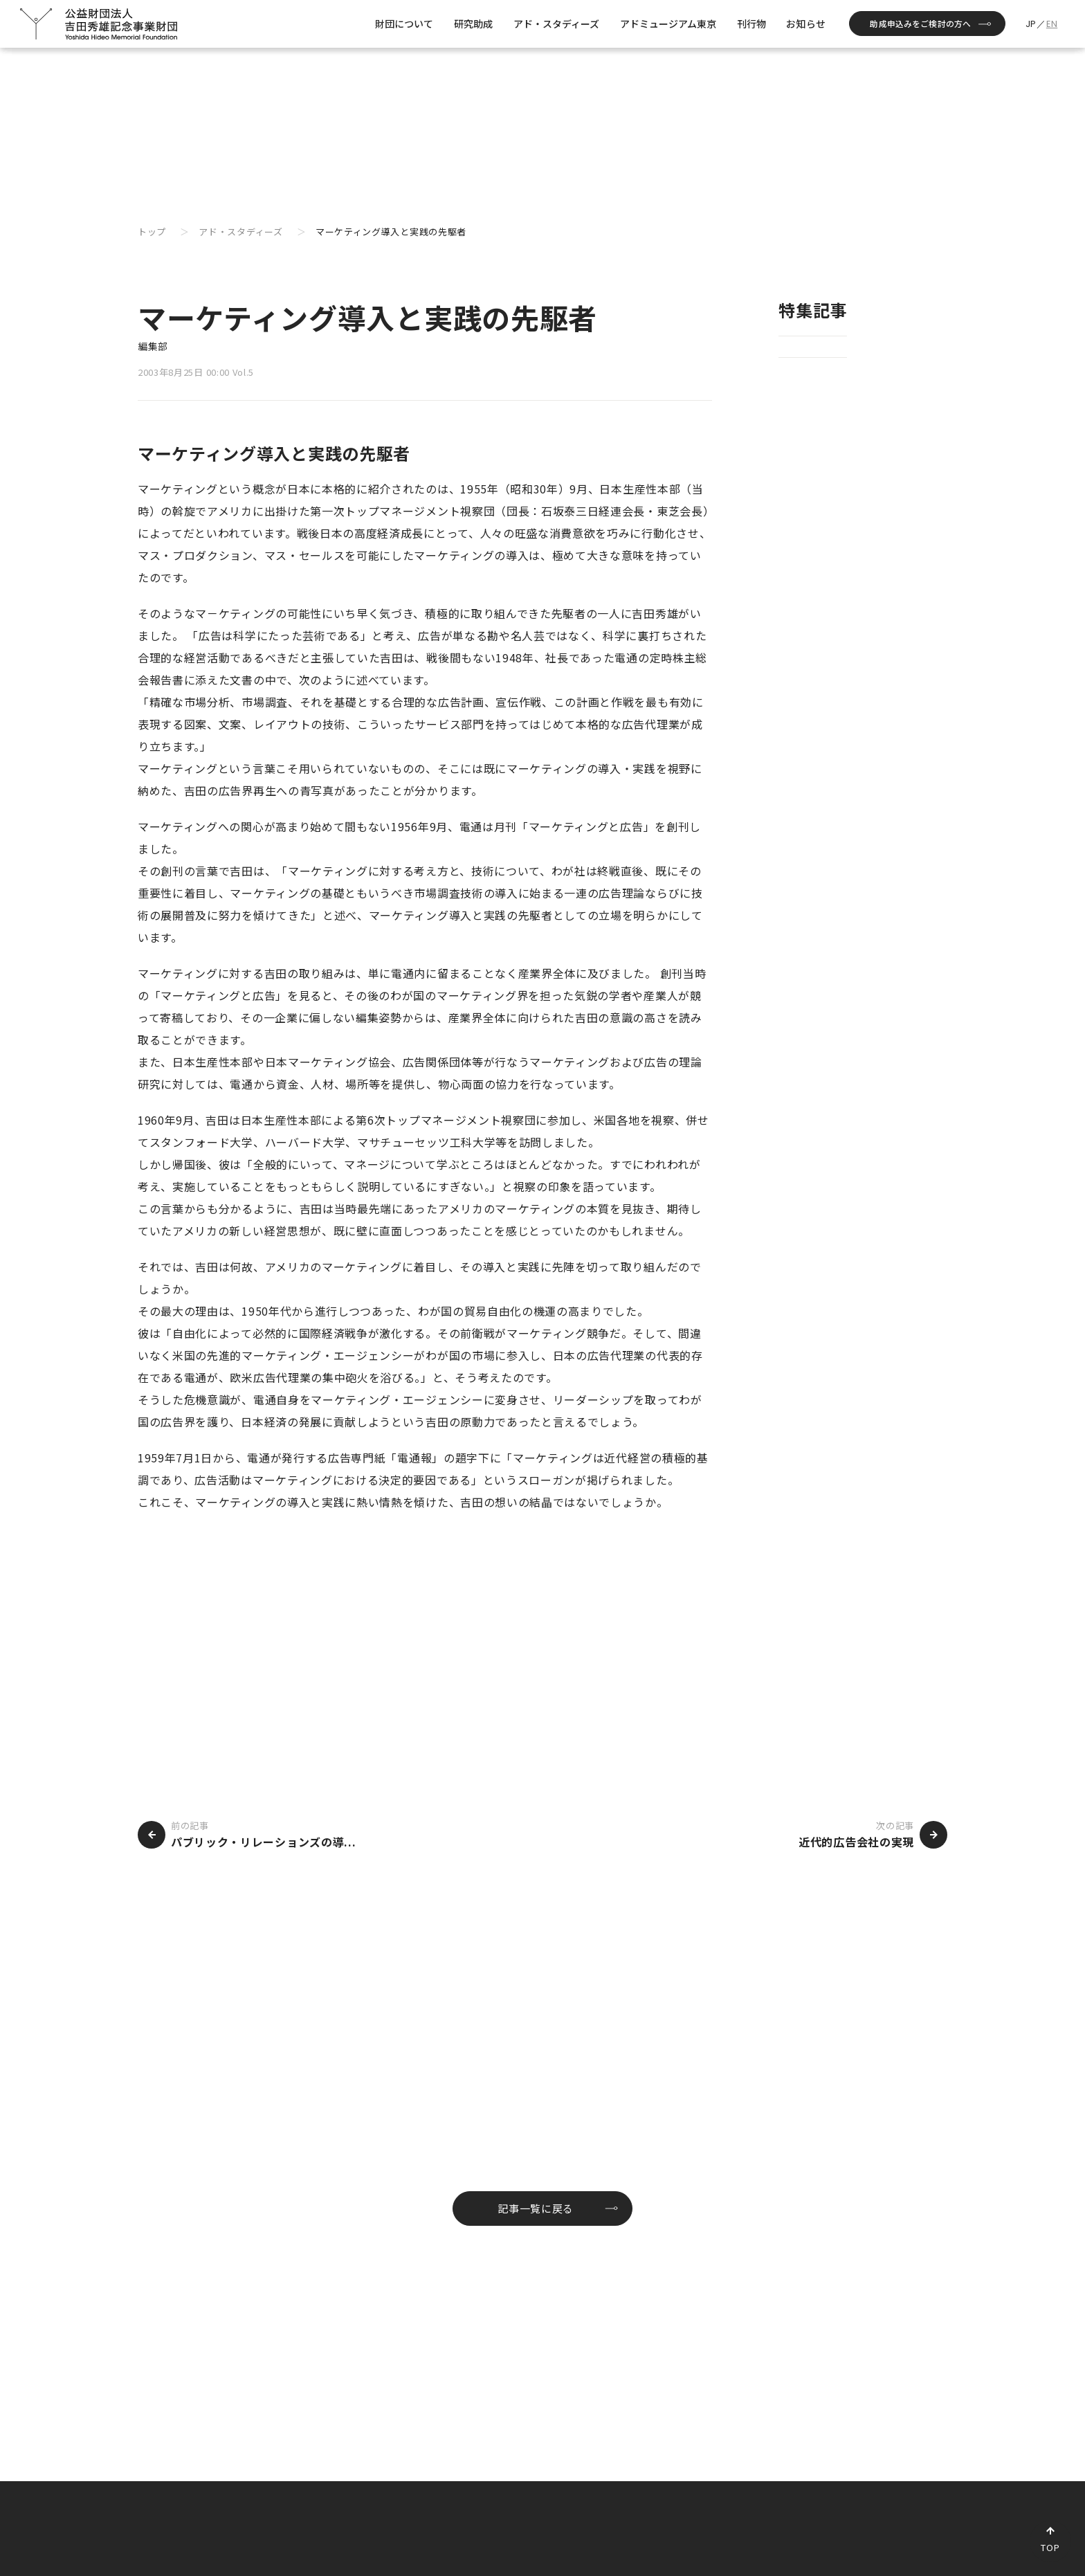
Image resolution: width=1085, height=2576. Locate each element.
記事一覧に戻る (536, 2208)
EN (1051, 24)
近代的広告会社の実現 (856, 1841)
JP (1031, 24)
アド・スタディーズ (240, 231)
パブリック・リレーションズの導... (263, 1841)
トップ (152, 231)
